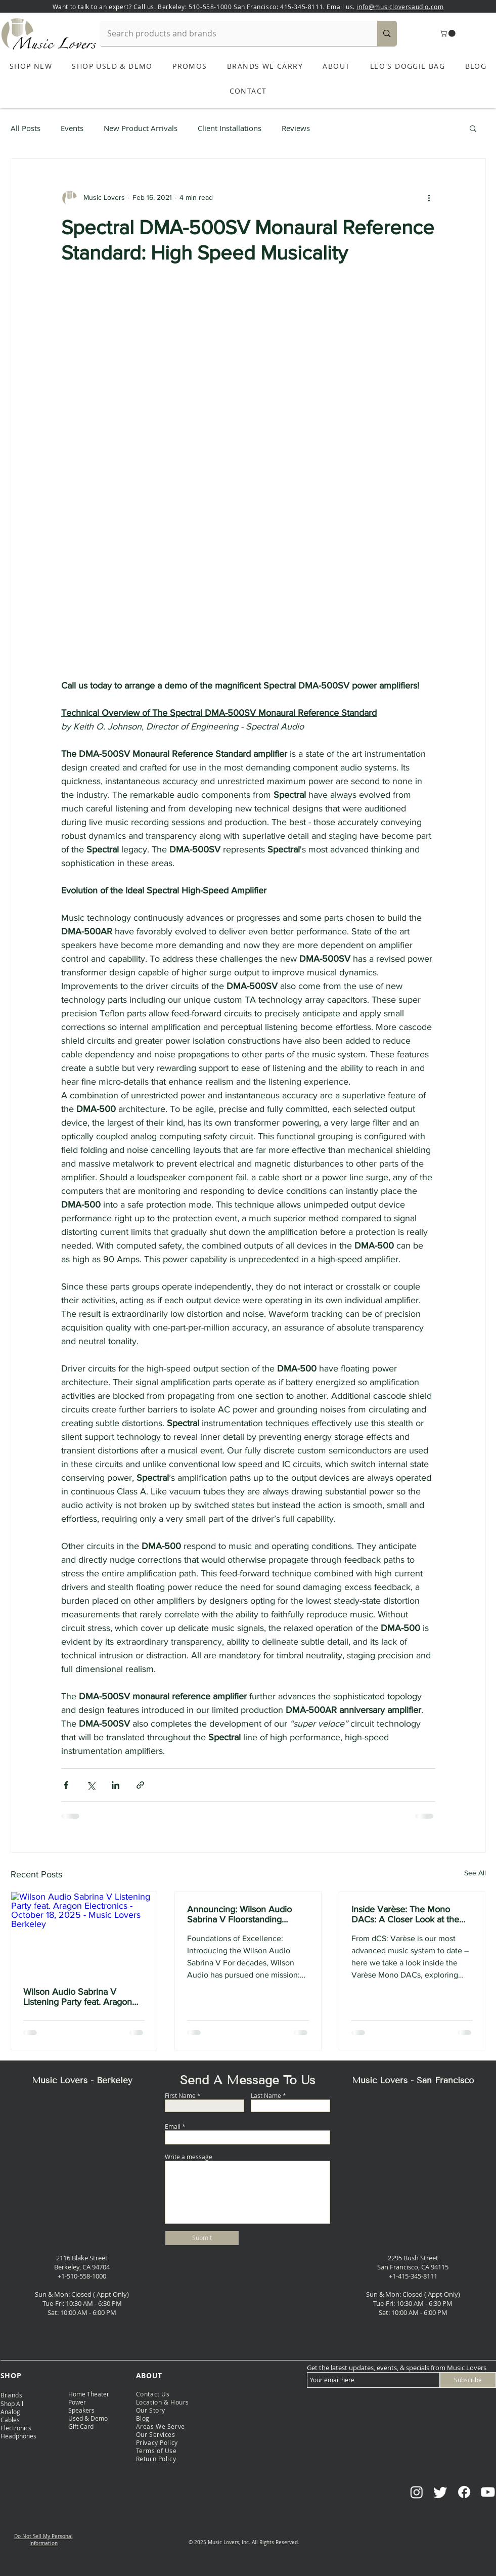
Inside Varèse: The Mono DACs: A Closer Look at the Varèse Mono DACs (405, 1914)
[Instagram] (417, 2492)
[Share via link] (140, 1785)
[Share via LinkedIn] (115, 1785)
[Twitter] (440, 2492)
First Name (180, 2095)
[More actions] (429, 197)
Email (173, 2126)
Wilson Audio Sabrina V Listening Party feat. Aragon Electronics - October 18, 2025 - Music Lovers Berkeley (83, 1997)
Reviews (296, 128)
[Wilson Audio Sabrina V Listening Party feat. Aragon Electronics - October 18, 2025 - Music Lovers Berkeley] (84, 1933)
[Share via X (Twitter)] (91, 1785)
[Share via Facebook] (66, 1785)
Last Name (266, 2095)
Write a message (188, 2157)
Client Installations (229, 128)
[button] (448, 33)
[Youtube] (488, 2492)
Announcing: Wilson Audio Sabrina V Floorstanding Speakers (239, 1914)
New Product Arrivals (140, 128)
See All (475, 1873)
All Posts (25, 128)
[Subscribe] (468, 2380)
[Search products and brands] (231, 33)
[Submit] (202, 2238)
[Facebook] (464, 2492)
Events (72, 128)
